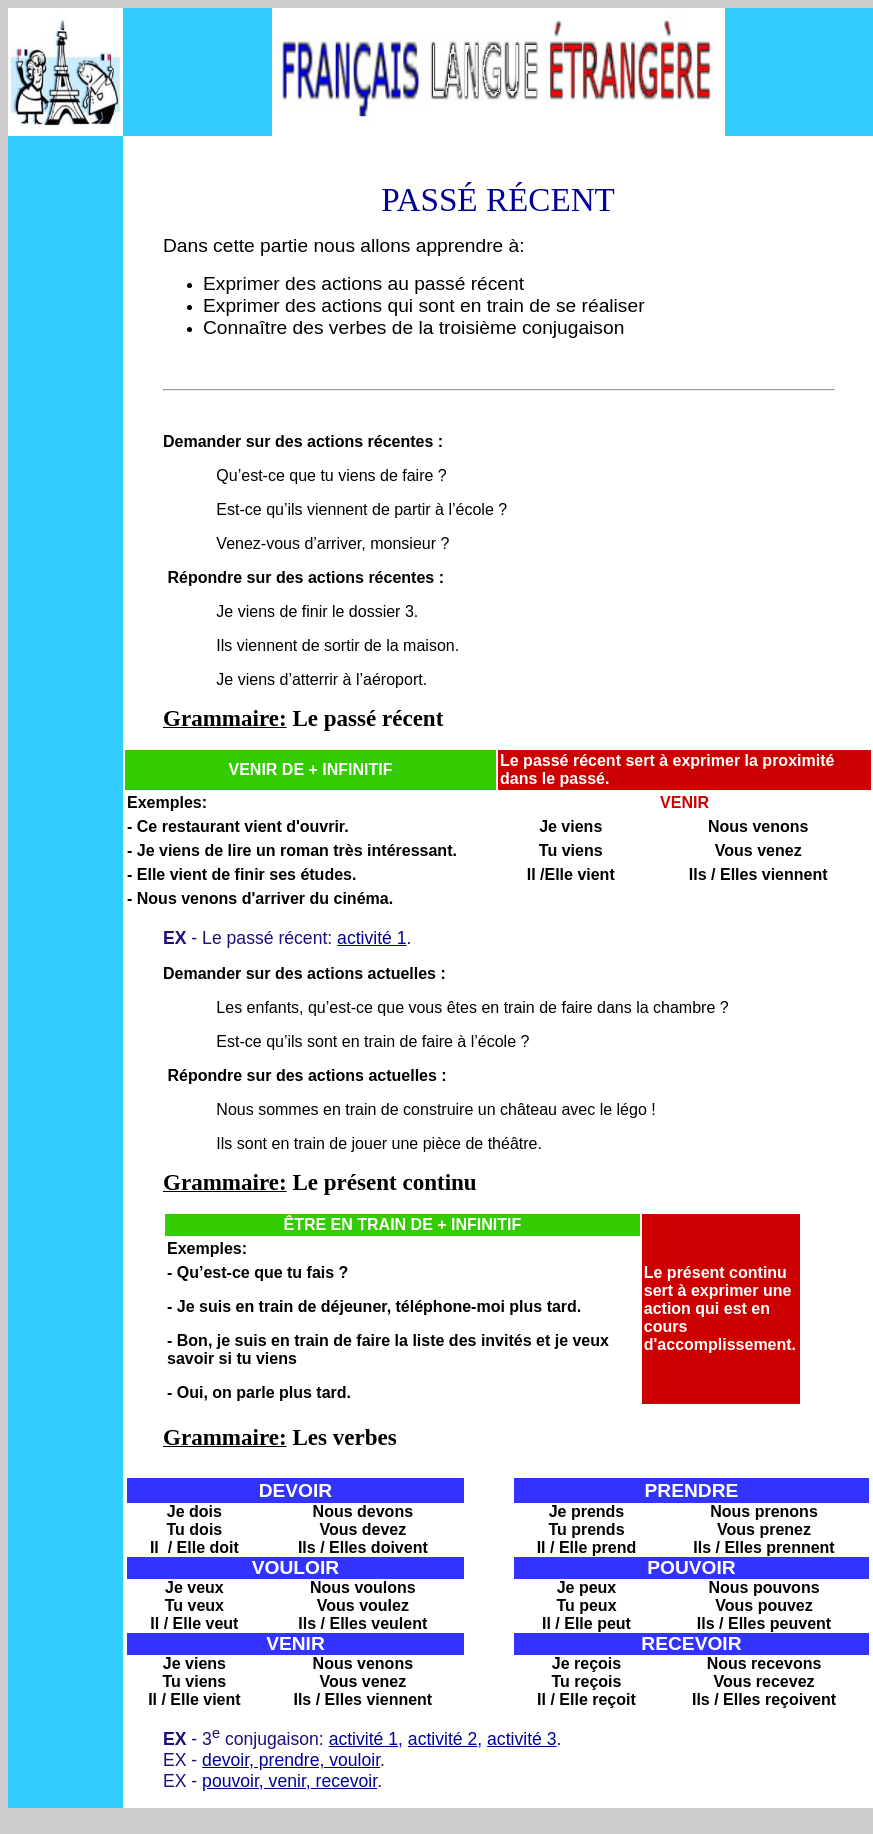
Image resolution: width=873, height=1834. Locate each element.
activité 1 (371, 938)
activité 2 (442, 1739)
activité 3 (521, 1739)
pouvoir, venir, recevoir (289, 1781)
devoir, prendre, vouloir (291, 1760)
